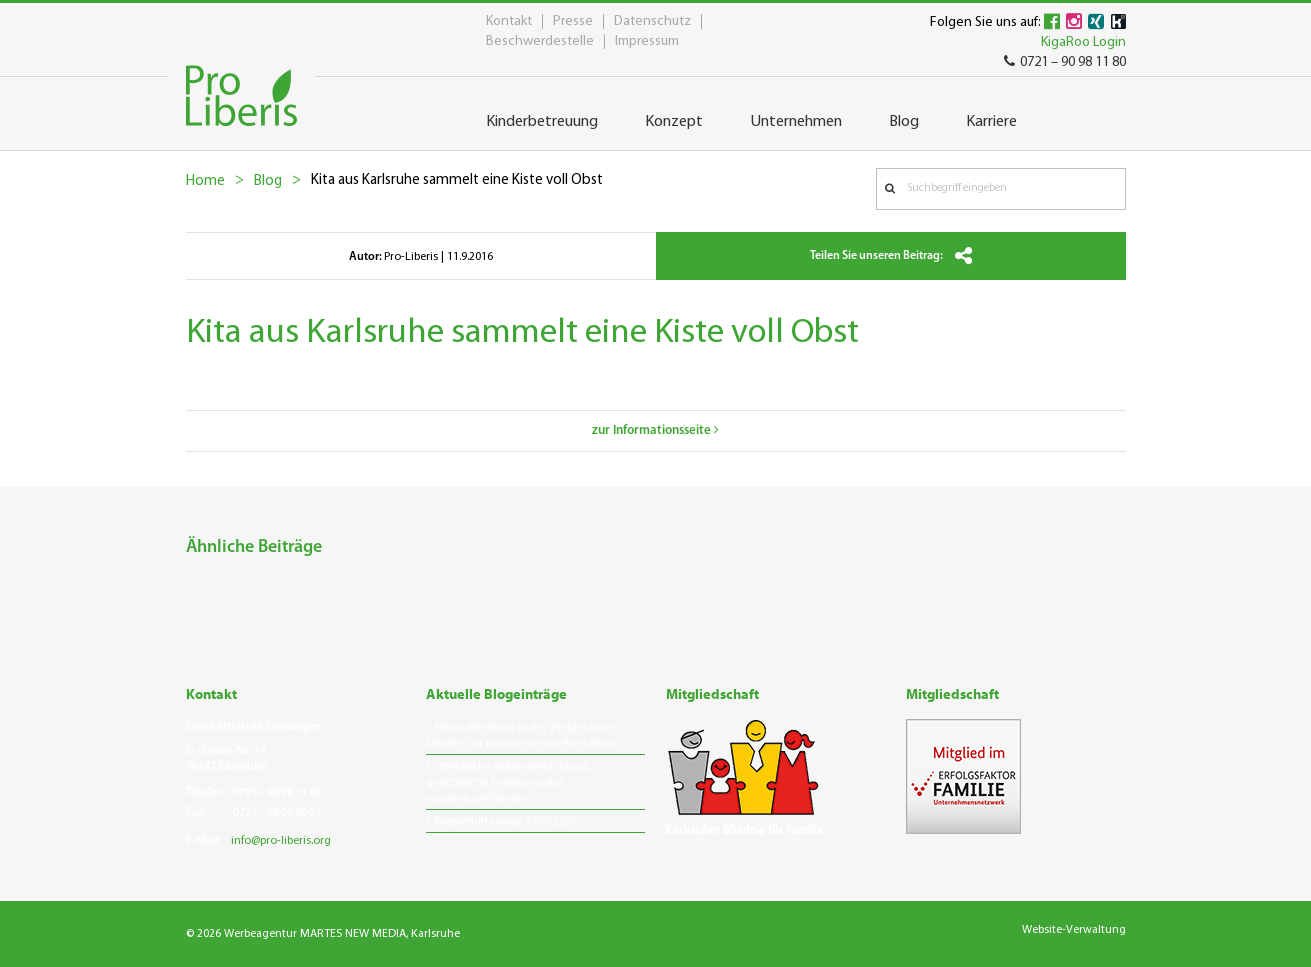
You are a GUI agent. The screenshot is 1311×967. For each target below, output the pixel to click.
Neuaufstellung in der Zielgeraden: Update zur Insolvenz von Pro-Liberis (521, 736)
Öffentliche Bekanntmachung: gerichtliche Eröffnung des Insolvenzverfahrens (507, 783)
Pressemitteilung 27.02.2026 (506, 822)
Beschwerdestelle (540, 41)
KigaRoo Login (1083, 42)
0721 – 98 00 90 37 (277, 813)
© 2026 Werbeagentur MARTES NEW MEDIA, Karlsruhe (323, 934)
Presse (573, 21)
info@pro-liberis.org (281, 841)
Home (205, 181)
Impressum (647, 41)
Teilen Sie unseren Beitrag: (891, 256)
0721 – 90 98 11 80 (1065, 62)
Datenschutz (652, 21)
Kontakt (509, 21)
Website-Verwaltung (1074, 930)
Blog (268, 181)
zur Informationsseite (655, 430)
